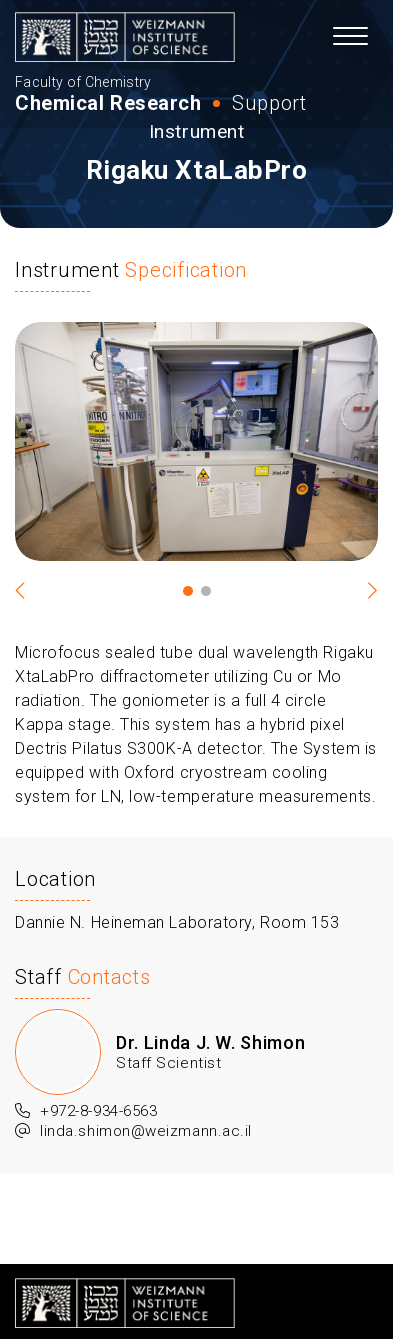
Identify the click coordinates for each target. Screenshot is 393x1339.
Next (363, 591)
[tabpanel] (196, 442)
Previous (30, 591)
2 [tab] (206, 591)
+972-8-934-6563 (86, 1112)
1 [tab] (188, 591)
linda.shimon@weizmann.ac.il (133, 1132)
